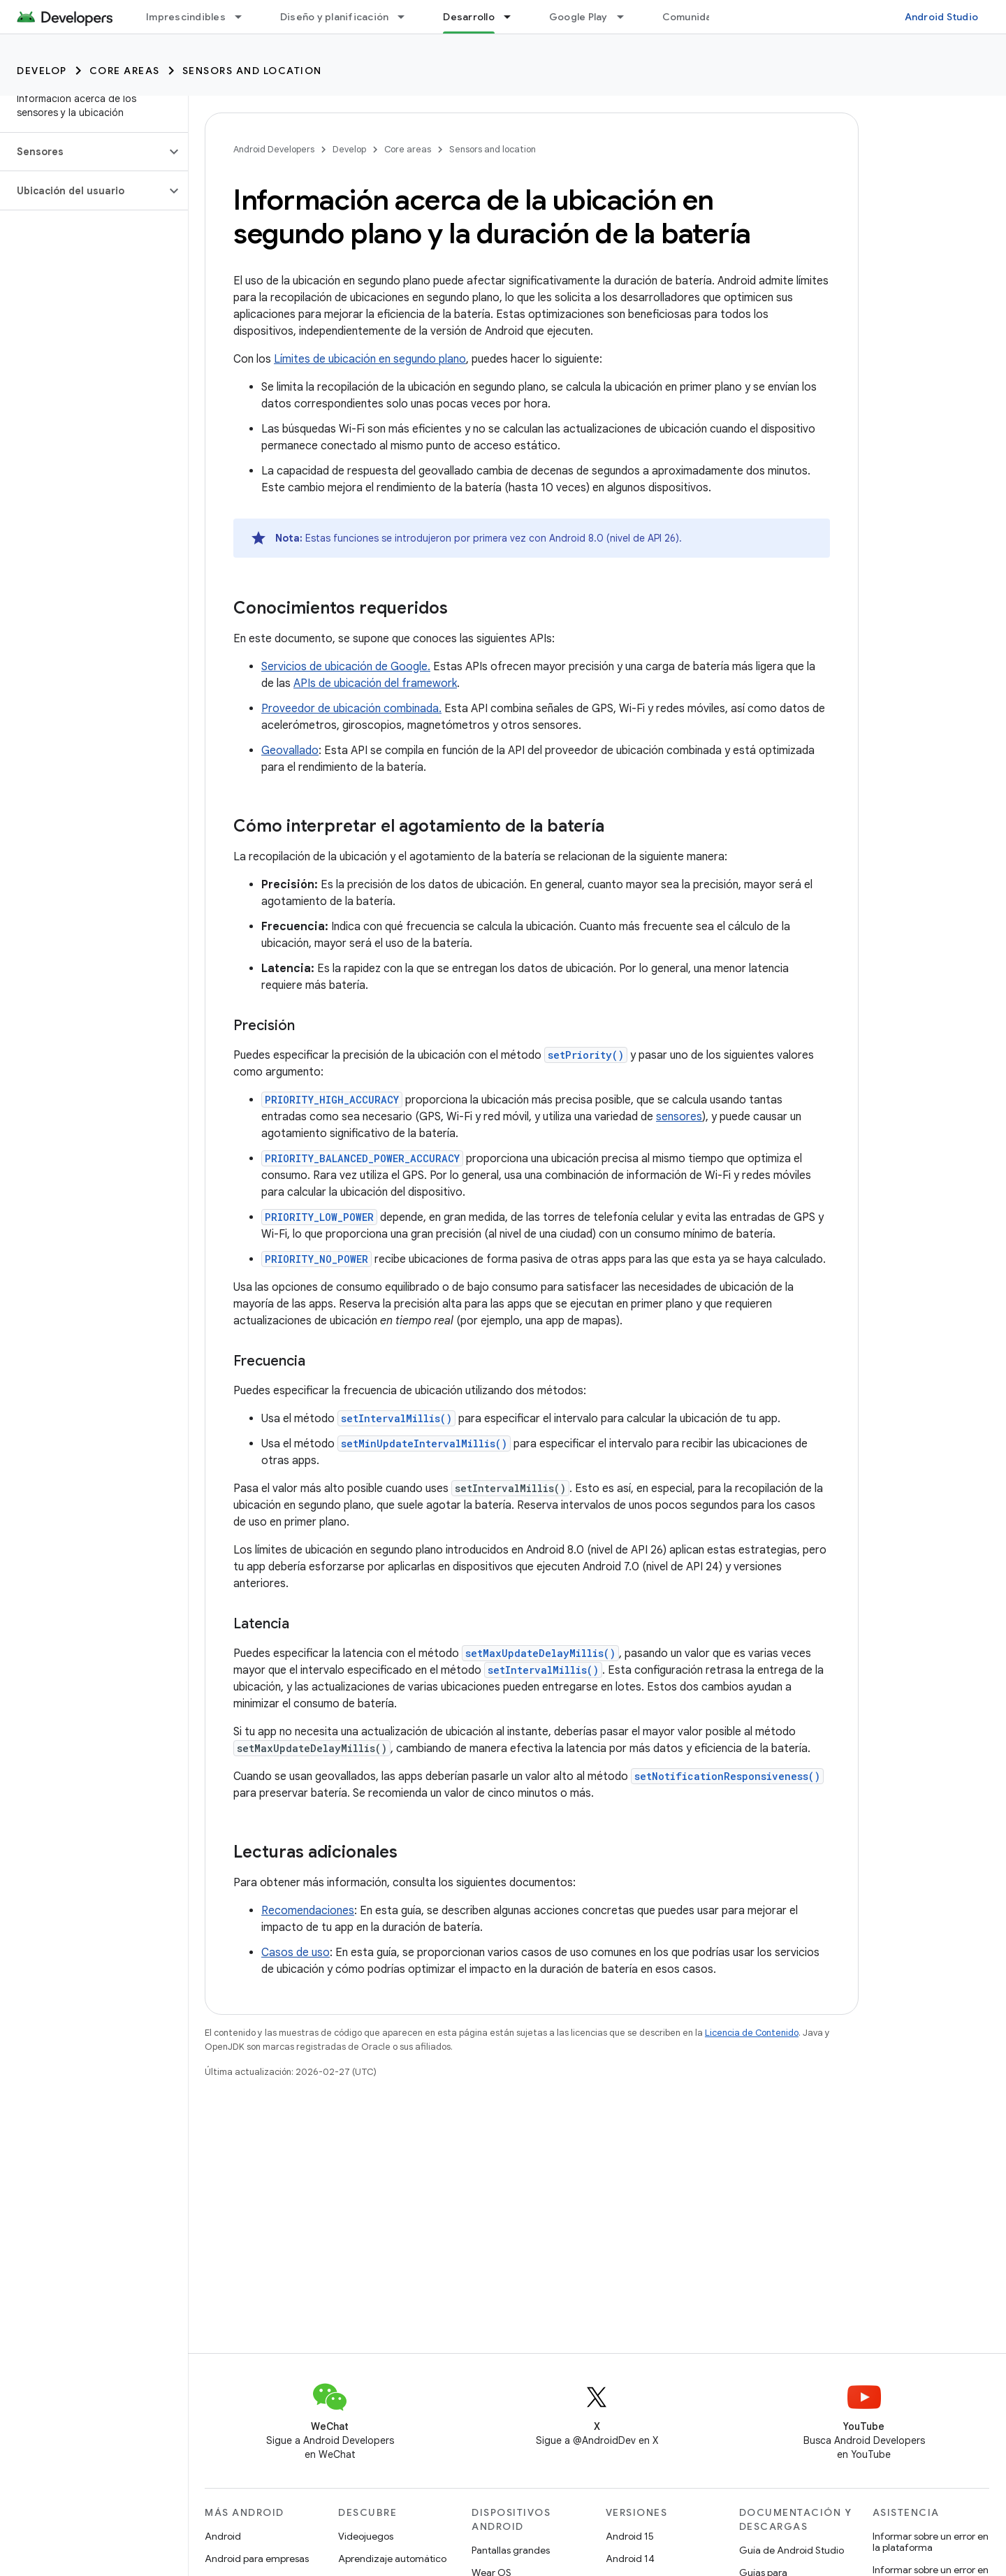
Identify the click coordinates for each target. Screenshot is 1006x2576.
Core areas (124, 70)
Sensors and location (252, 70)
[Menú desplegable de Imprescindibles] (244, 17)
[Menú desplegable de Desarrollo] (513, 17)
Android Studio (942, 16)
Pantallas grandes (511, 2550)
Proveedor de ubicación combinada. (351, 709)
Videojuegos (365, 2536)
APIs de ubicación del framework (375, 683)
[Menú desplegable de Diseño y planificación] (407, 17)
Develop (42, 70)
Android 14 (630, 2558)
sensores (679, 1117)
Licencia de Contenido (752, 2033)
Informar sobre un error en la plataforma (931, 2542)
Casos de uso (295, 1953)
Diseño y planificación (334, 16)
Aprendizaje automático (392, 2558)
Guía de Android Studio (791, 2550)
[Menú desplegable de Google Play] (627, 17)
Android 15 (630, 2536)
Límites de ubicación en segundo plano (370, 359)
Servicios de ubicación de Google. (345, 667)
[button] (83, 151)
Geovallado (290, 751)
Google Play (578, 16)
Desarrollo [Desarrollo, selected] (469, 16)
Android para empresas (257, 2558)
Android (223, 2536)
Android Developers (273, 149)
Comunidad (690, 16)
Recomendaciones (307, 1911)
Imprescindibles (186, 16)
